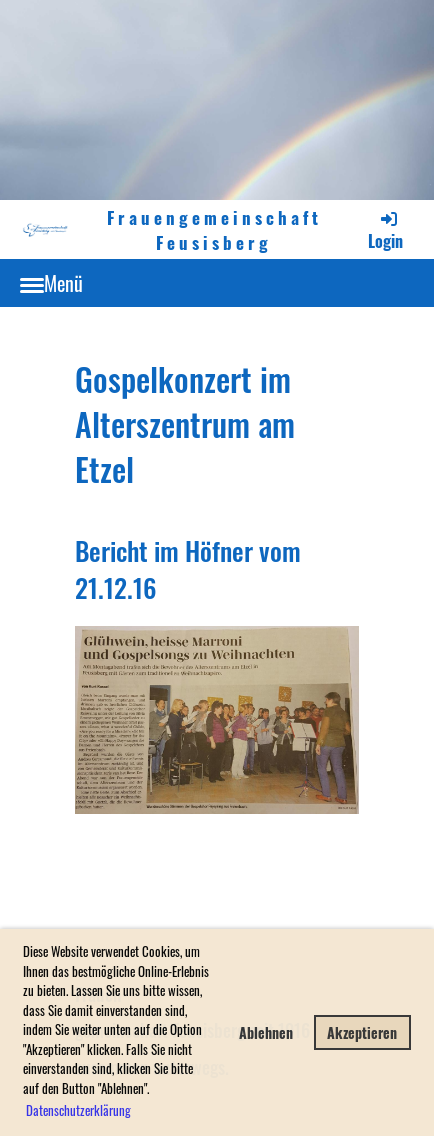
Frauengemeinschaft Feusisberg (214, 229)
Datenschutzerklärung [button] (78, 1110)
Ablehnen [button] (266, 1032)
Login (385, 230)
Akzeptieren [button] (362, 1032)
